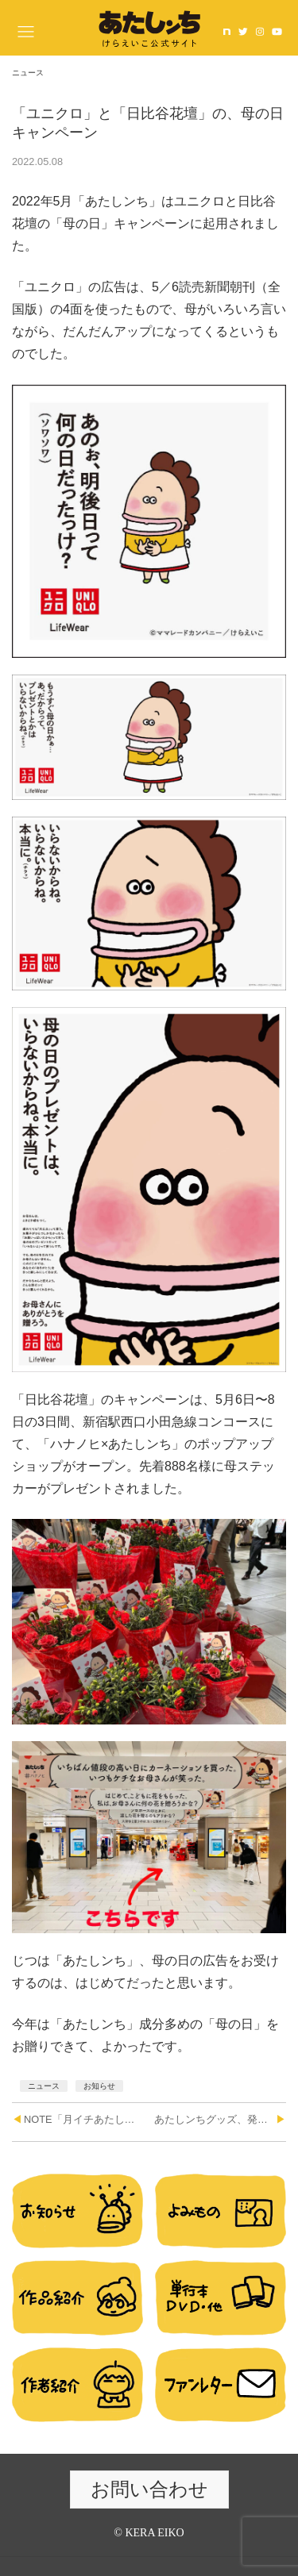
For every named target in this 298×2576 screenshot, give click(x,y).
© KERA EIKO (149, 2533)
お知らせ (99, 2086)
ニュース (44, 2086)
